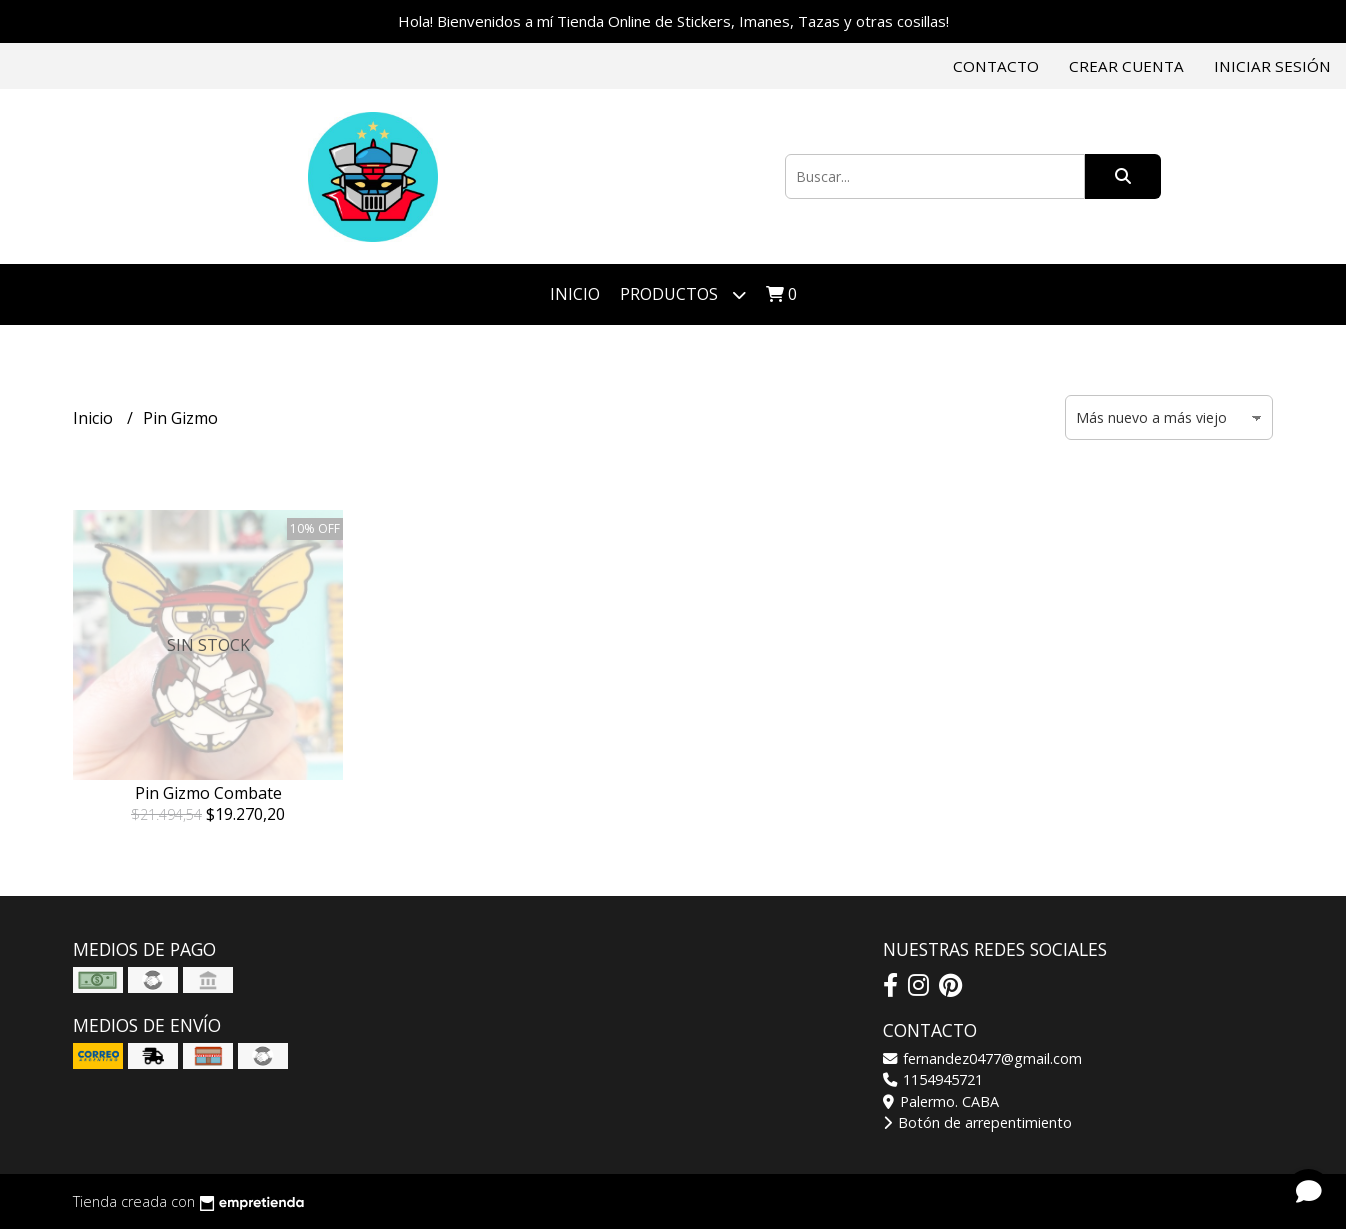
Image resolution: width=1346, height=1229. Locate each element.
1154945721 (933, 1079)
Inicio (575, 294)
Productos (683, 294)
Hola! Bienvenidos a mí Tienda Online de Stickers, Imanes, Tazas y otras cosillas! (673, 21)
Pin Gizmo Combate (208, 793)
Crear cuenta (1126, 66)
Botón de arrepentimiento (977, 1122)
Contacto (996, 66)
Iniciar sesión (1272, 66)
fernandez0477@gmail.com (982, 1058)
